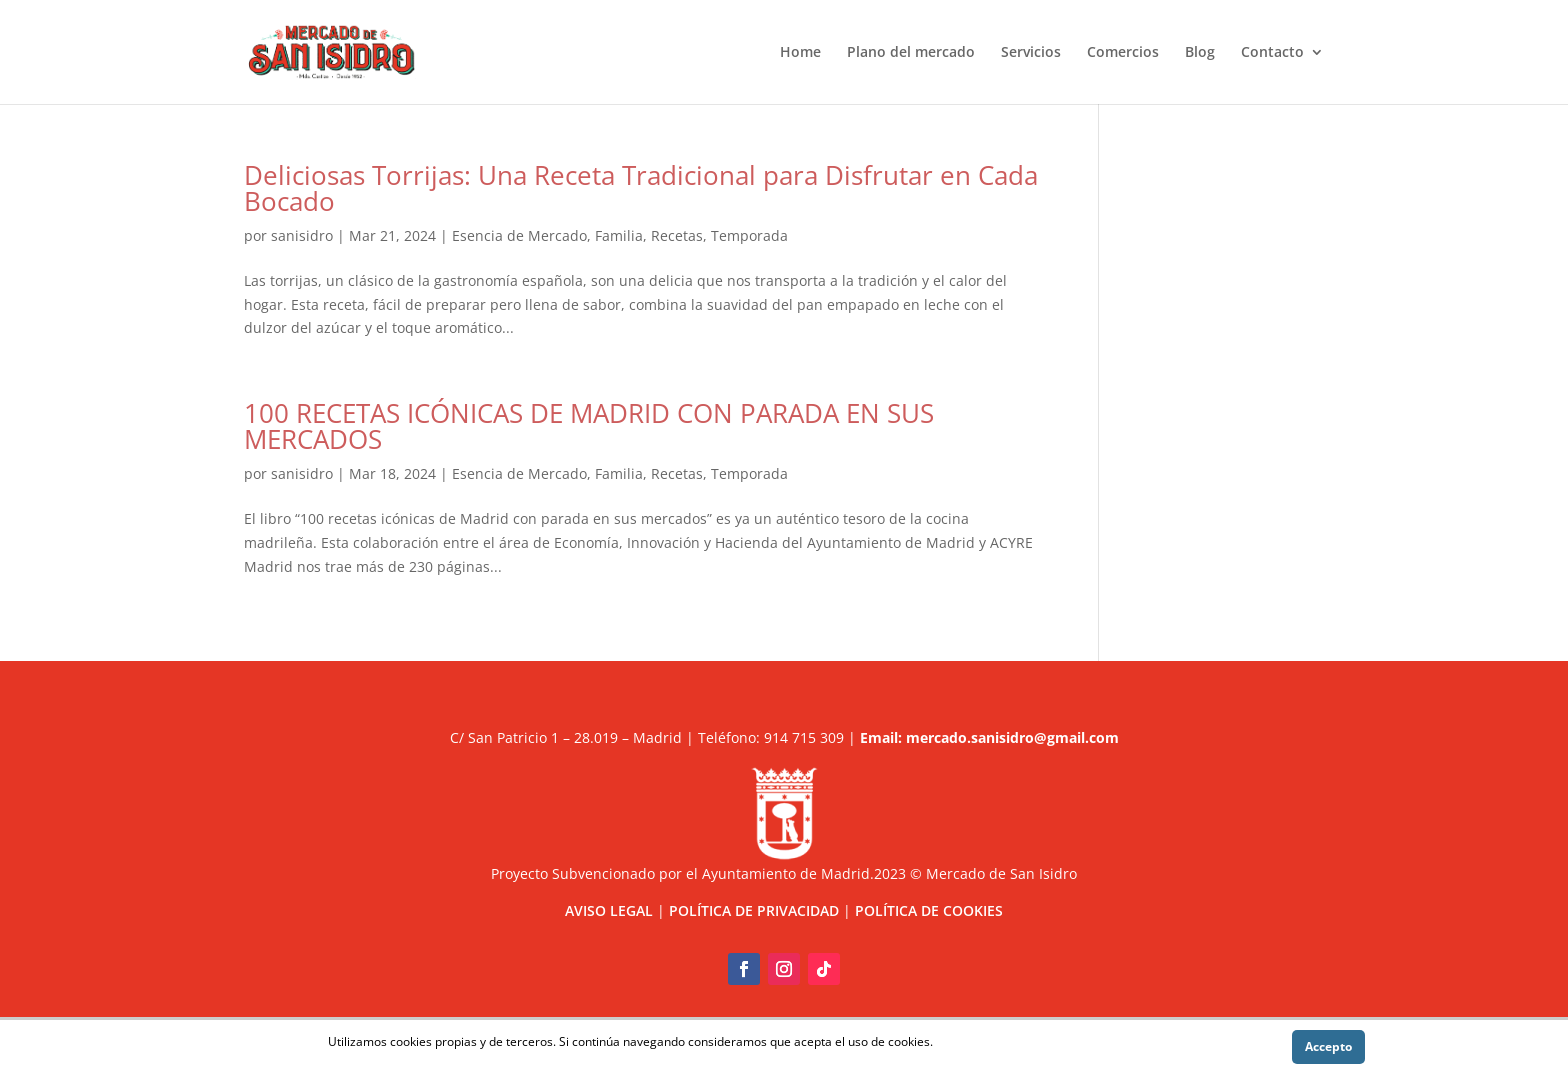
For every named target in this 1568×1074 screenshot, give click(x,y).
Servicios (1031, 53)
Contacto (1272, 53)
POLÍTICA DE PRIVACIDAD (754, 910)
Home (800, 53)
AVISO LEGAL (609, 910)
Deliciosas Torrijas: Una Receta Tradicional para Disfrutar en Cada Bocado (641, 188)
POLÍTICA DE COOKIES (929, 910)
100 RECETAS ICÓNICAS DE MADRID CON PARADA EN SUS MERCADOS (589, 426)
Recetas (677, 235)
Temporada (749, 235)
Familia (619, 235)
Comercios (1123, 53)
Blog (1200, 53)
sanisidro (302, 235)
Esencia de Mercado (519, 235)
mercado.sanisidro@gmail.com (1012, 737)
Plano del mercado (911, 53)
